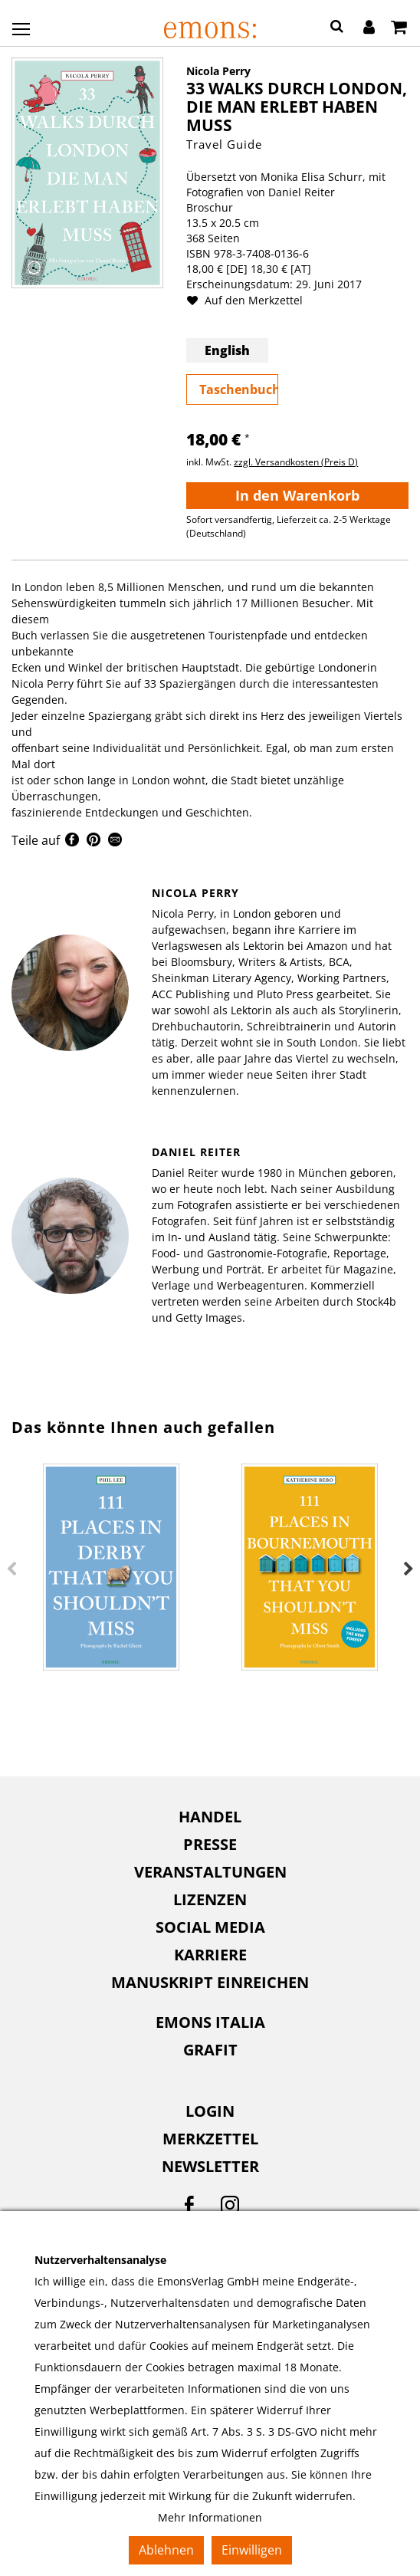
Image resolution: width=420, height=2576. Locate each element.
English (227, 350)
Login (210, 2111)
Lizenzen (210, 1899)
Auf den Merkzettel (250, 300)
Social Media (210, 1927)
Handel (210, 1816)
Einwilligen (251, 2550)
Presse (210, 1844)
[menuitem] (210, 1817)
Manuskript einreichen (210, 1982)
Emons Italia (210, 2022)
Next (408, 1569)
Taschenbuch (238, 389)
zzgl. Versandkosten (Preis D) (296, 461)
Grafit (210, 2049)
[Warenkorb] (399, 28)
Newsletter (210, 2166)
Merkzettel (210, 2138)
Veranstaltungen (210, 1871)
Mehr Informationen (210, 2517)
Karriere (210, 1954)
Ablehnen (166, 2550)
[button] (336, 28)
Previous (11, 1569)
